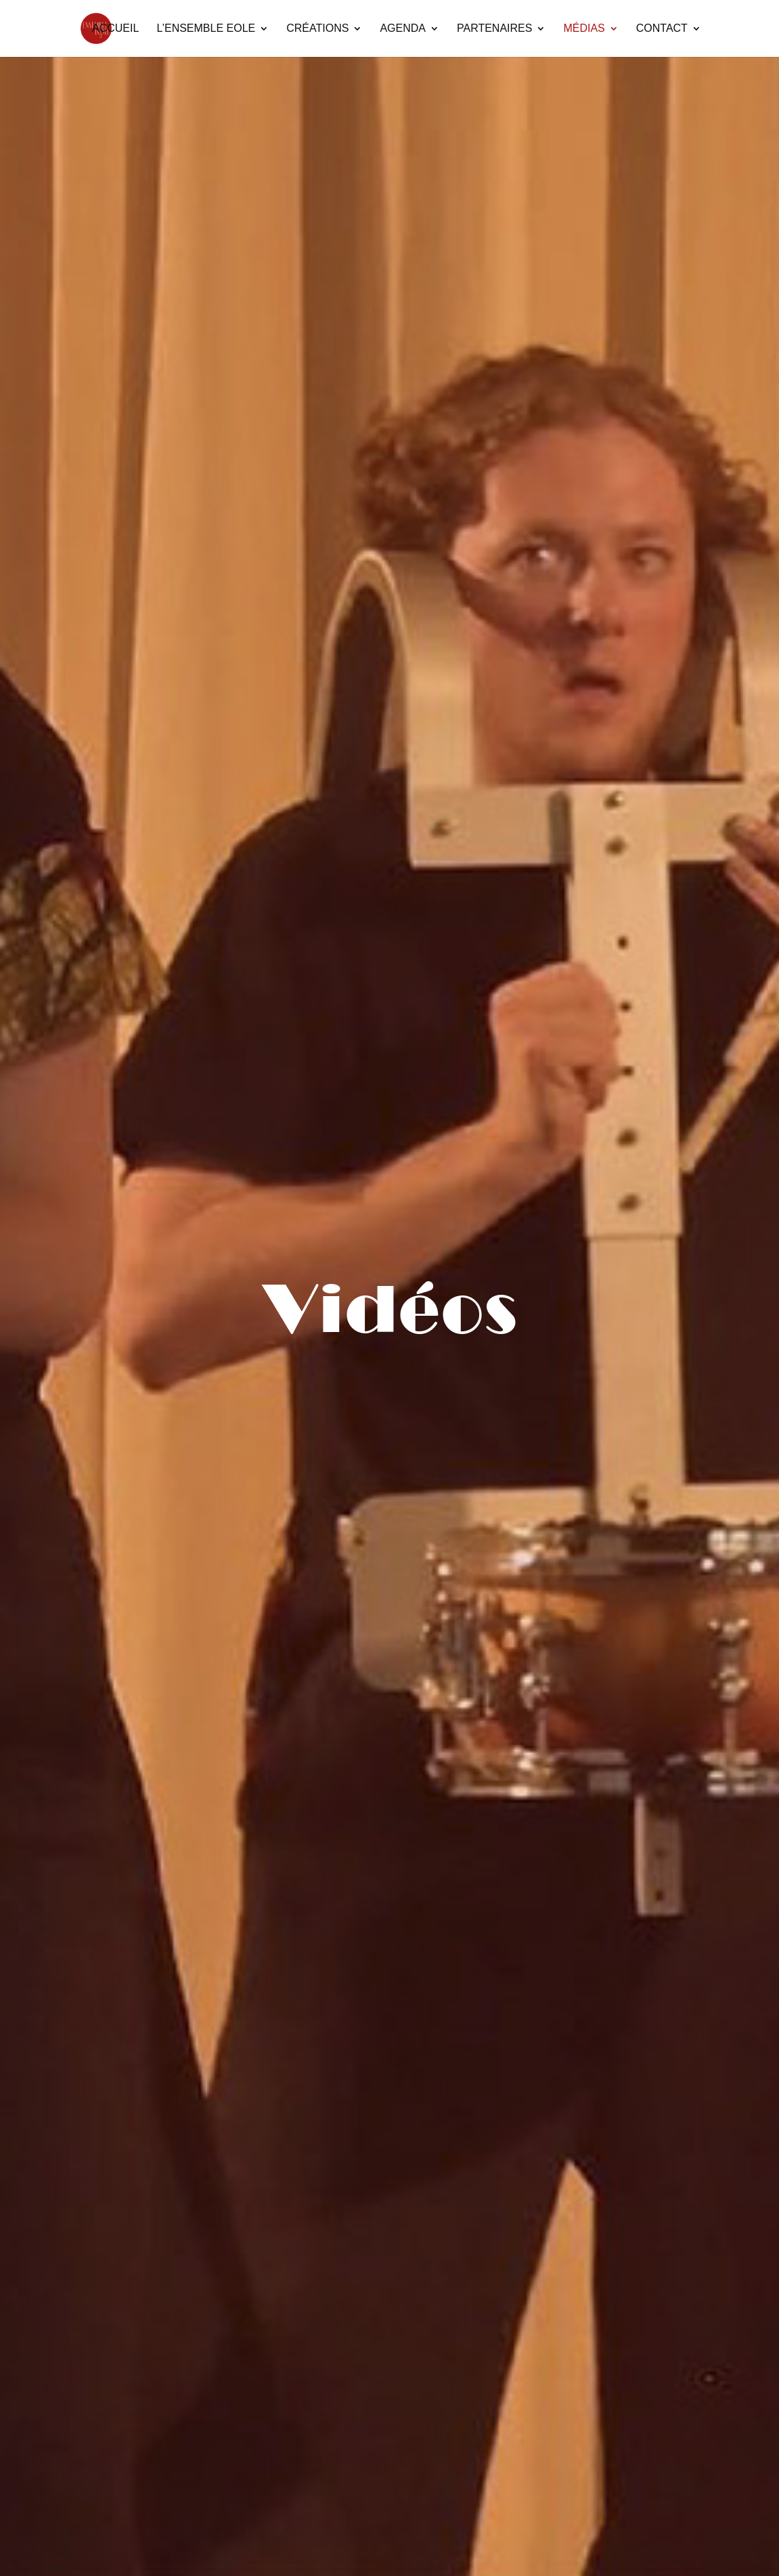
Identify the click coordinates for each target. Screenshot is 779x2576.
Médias (583, 29)
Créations (317, 29)
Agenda (403, 29)
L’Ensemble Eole (205, 29)
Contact (662, 29)
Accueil (115, 29)
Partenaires (494, 29)
